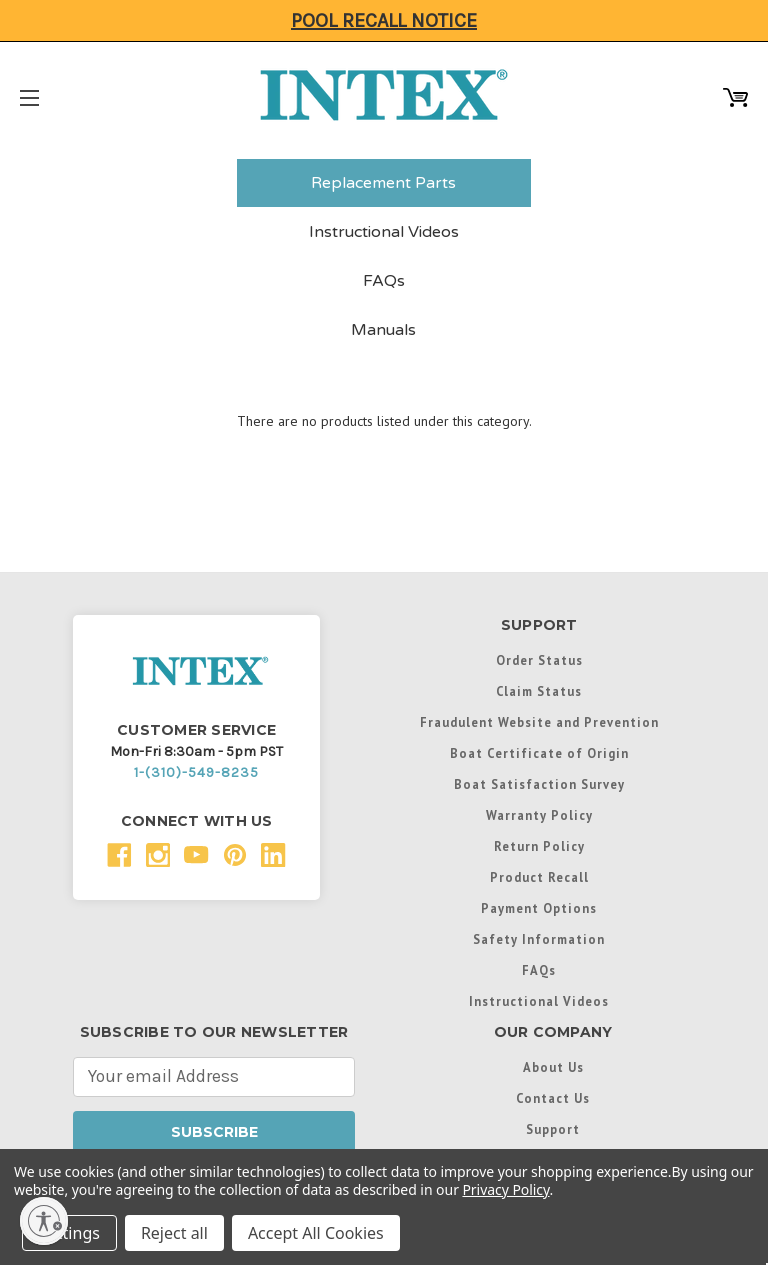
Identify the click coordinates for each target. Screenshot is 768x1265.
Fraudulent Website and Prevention (539, 722)
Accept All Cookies (316, 1233)
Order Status (539, 660)
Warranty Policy (539, 815)
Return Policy (539, 846)
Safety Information (539, 939)
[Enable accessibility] (44, 1221)
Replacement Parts (383, 183)
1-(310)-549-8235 (196, 772)
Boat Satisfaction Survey (539, 784)
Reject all (174, 1233)
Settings (69, 1233)
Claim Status (539, 691)
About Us (553, 1067)
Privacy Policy (505, 1189)
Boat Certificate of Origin (539, 753)
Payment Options (539, 908)
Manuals (383, 330)
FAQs (384, 281)
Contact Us (553, 1098)
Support (553, 1129)
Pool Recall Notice (384, 20)
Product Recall (539, 877)
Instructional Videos (384, 232)
